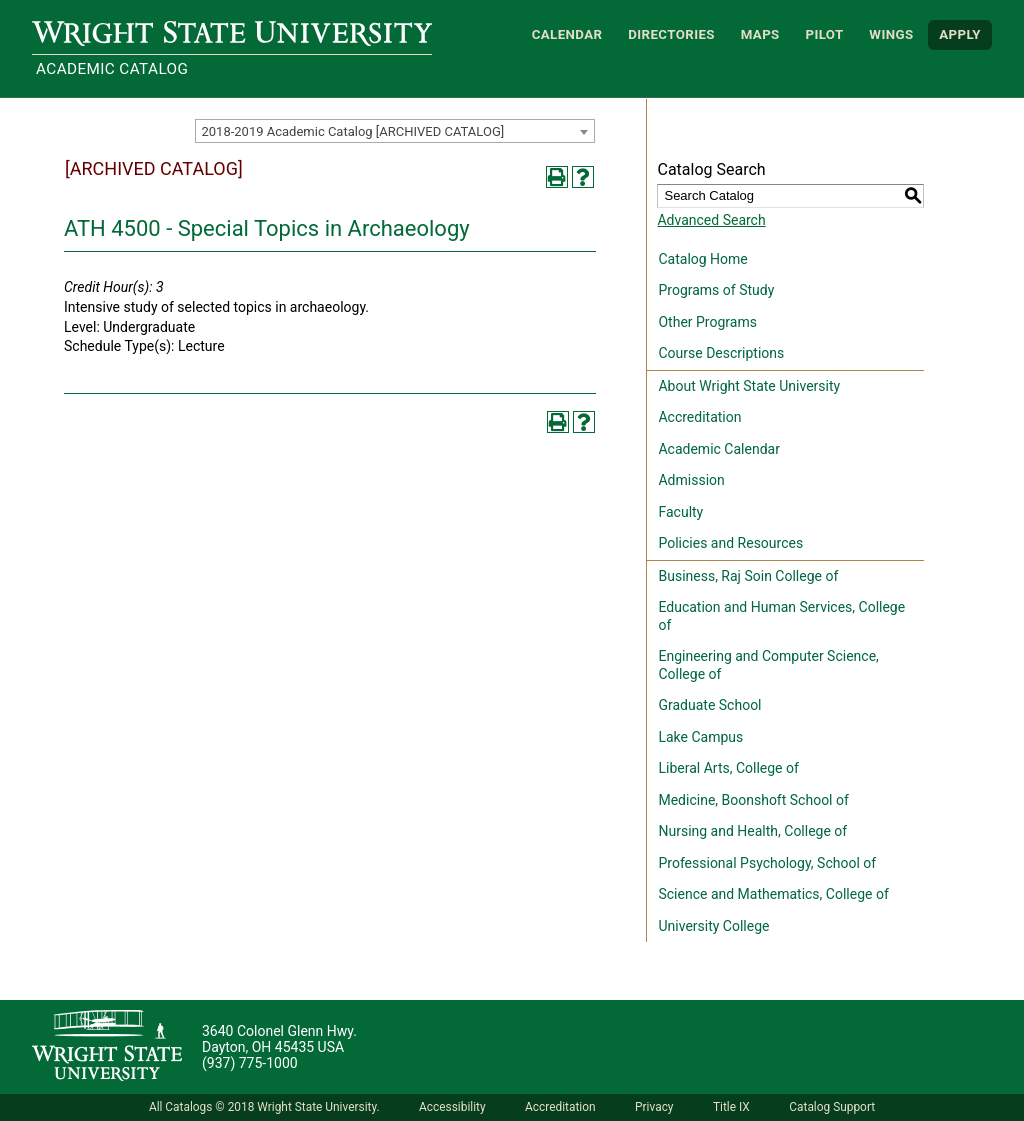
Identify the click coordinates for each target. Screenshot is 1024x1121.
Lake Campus (700, 737)
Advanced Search (711, 220)
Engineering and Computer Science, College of (768, 665)
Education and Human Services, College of (781, 616)
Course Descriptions (721, 353)
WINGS (891, 34)
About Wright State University (749, 386)
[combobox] (395, 131)
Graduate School (709, 705)
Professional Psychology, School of (767, 863)
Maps (760, 34)
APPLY (960, 34)
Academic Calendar (718, 449)
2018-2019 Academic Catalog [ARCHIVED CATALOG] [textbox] (352, 131)
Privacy (654, 1107)
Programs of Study (716, 290)
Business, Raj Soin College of (748, 576)
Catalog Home (702, 259)
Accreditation (699, 417)
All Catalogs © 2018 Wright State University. (264, 1107)
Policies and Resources (730, 543)
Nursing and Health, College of (752, 831)
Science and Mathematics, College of (773, 894)
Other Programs (707, 322)
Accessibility (452, 1107)
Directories (671, 34)
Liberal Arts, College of (728, 768)
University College (713, 926)
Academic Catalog (112, 69)
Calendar (567, 34)
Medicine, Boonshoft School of (753, 800)
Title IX (731, 1107)
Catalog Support (832, 1107)
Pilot (824, 34)
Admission (691, 480)
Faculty (680, 512)
